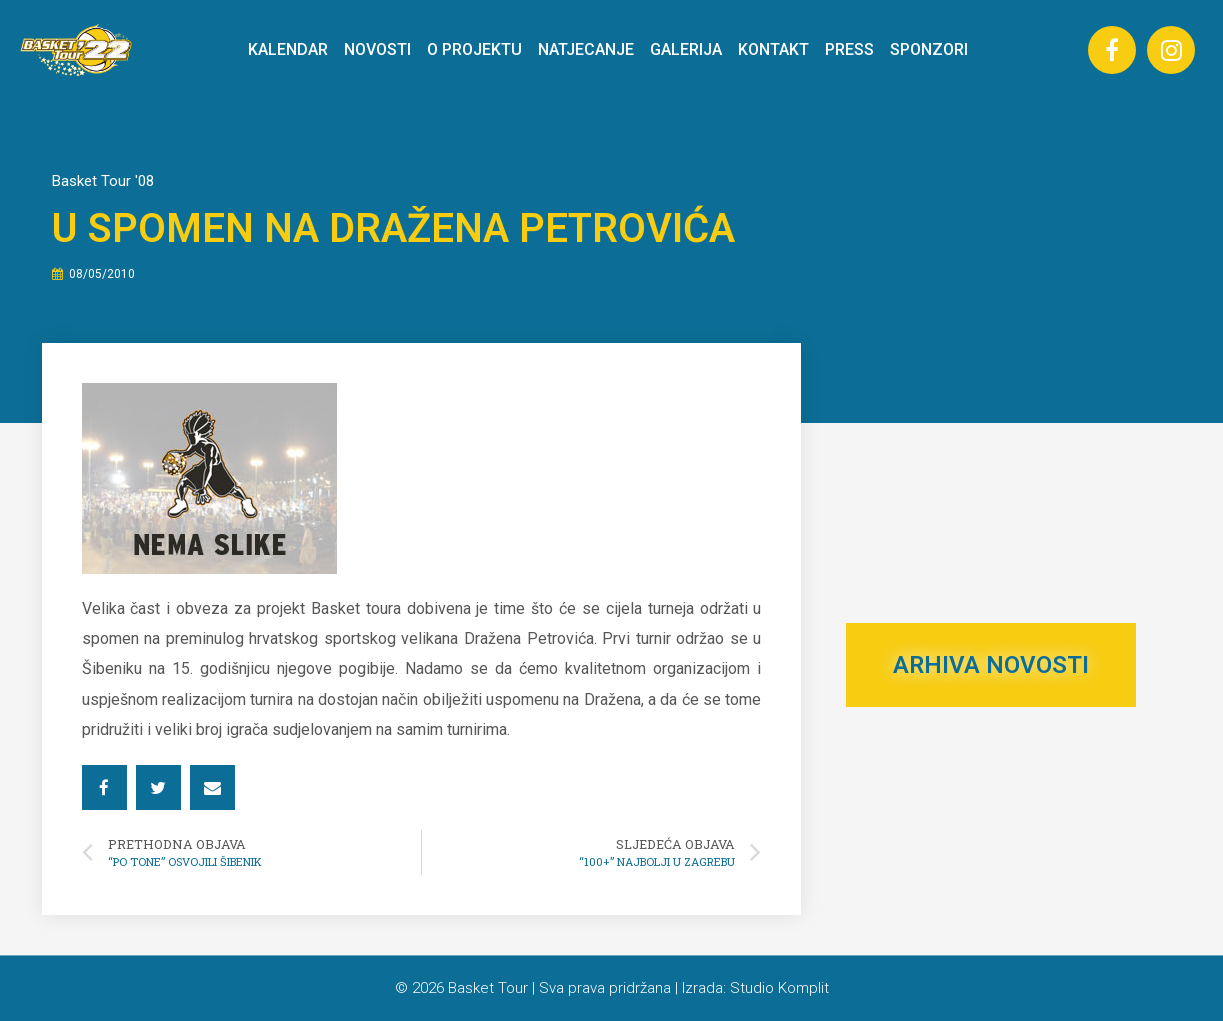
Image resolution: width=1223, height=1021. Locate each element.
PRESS (849, 49)
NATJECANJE (586, 49)
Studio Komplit (779, 988)
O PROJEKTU (474, 49)
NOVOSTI (377, 49)
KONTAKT (773, 49)
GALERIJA (686, 49)
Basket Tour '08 (103, 181)
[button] (104, 787)
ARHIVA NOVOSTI (991, 665)
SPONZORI (929, 49)
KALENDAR (288, 49)
